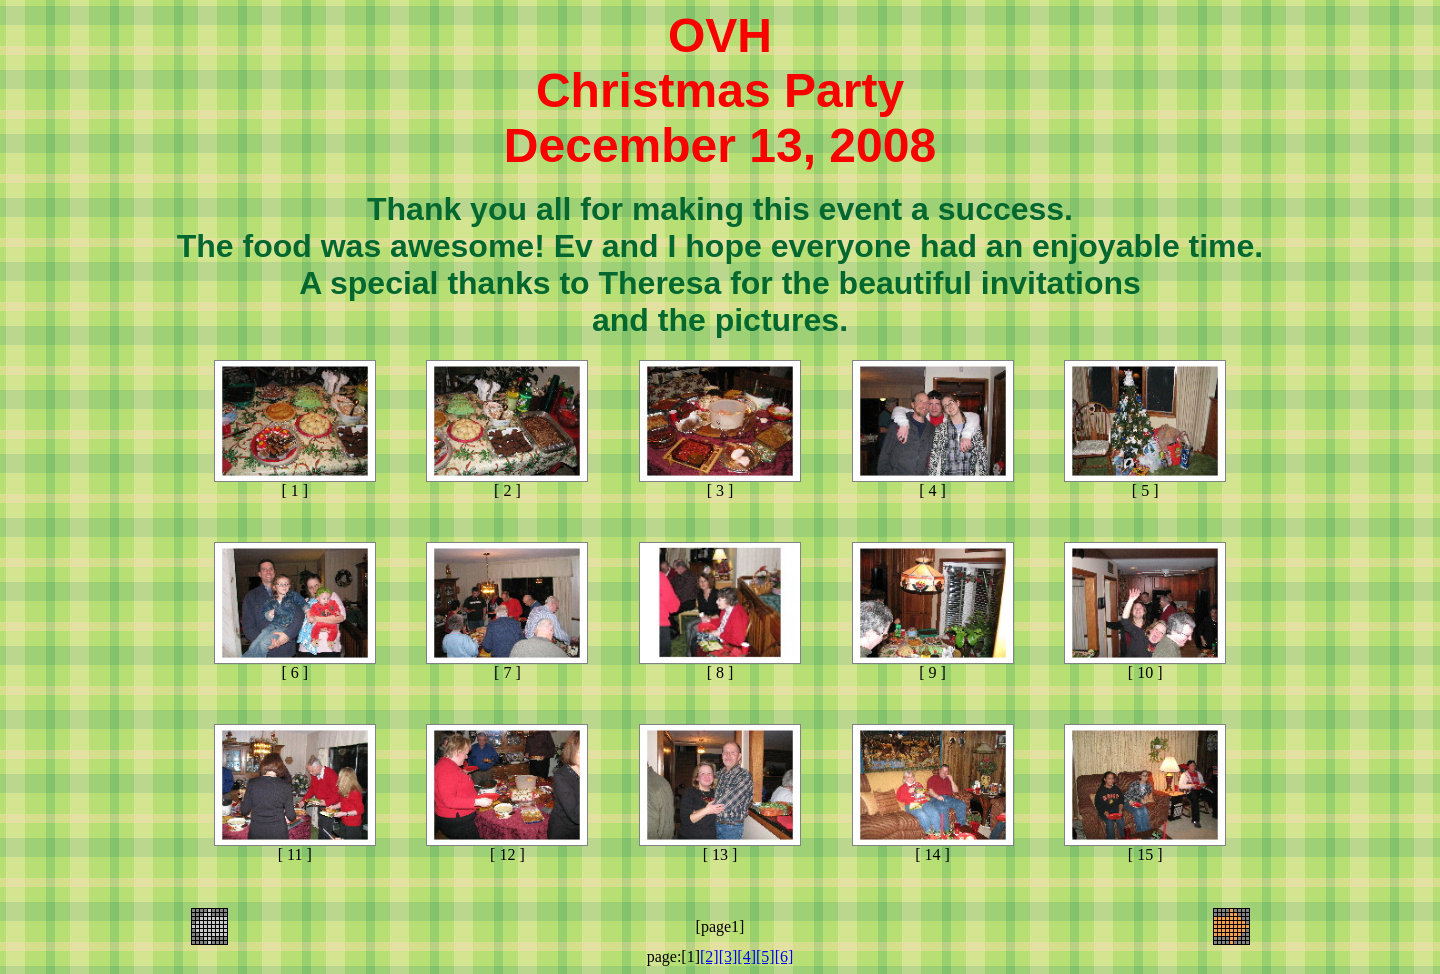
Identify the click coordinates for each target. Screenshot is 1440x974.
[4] (746, 956)
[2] (709, 956)
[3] (728, 956)
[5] (765, 956)
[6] (784, 956)
